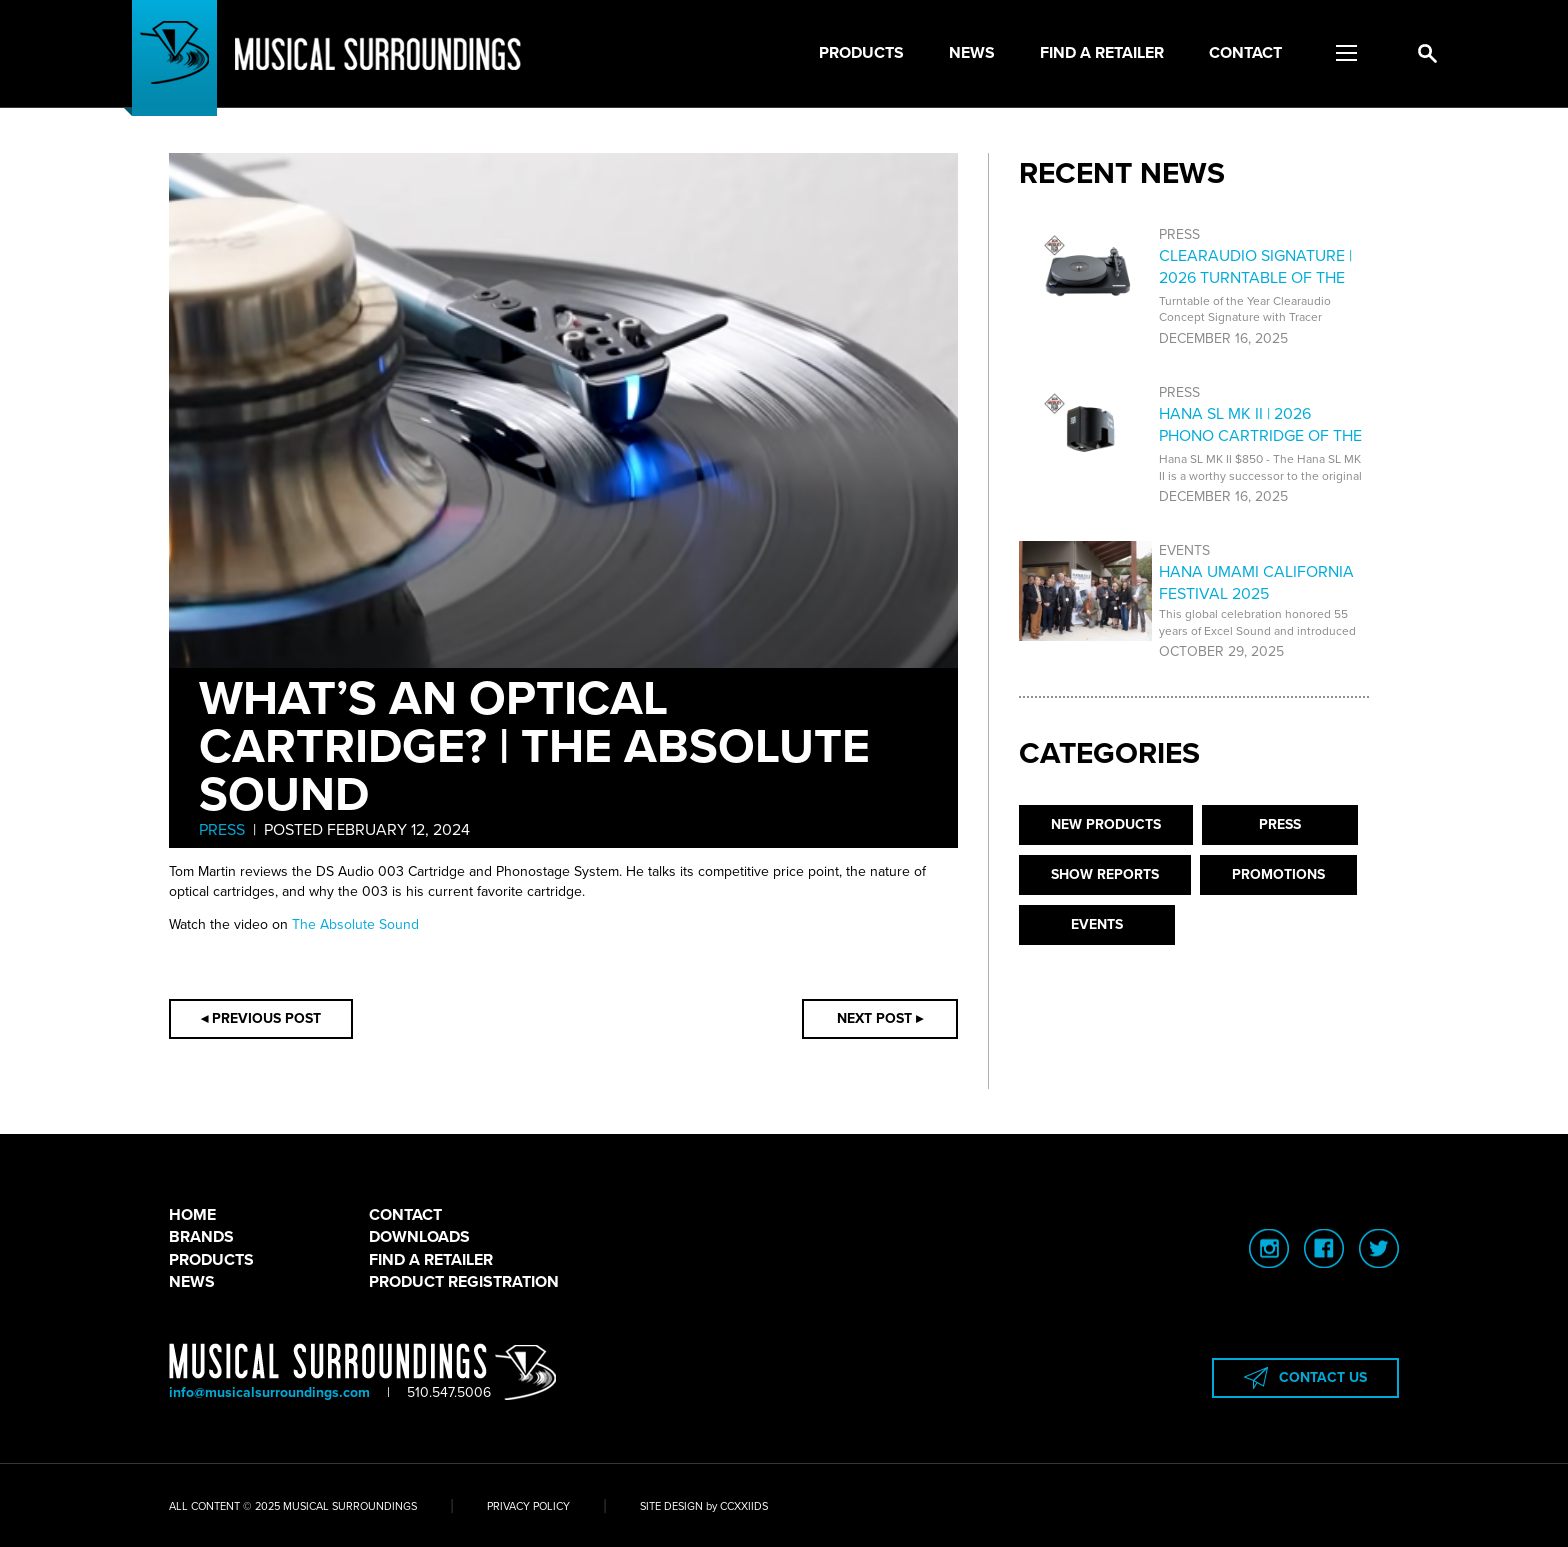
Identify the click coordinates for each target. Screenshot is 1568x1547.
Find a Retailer (1102, 53)
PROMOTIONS (1278, 874)
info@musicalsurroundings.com (269, 1392)
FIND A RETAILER (431, 1260)
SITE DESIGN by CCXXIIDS (704, 1506)
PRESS (222, 830)
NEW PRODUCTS (1106, 824)
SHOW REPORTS (1105, 874)
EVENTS (1097, 924)
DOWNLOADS (419, 1237)
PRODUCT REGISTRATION (464, 1282)
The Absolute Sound (355, 924)
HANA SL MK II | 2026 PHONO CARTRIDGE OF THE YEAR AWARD (1260, 436)
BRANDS (201, 1237)
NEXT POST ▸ (880, 1018)
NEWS (192, 1282)
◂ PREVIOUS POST (261, 1018)
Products (861, 53)
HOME (192, 1215)
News (972, 53)
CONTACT (405, 1215)
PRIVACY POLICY (528, 1506)
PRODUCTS (211, 1260)
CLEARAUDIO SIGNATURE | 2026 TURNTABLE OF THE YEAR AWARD (1255, 278)
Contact (1245, 53)
